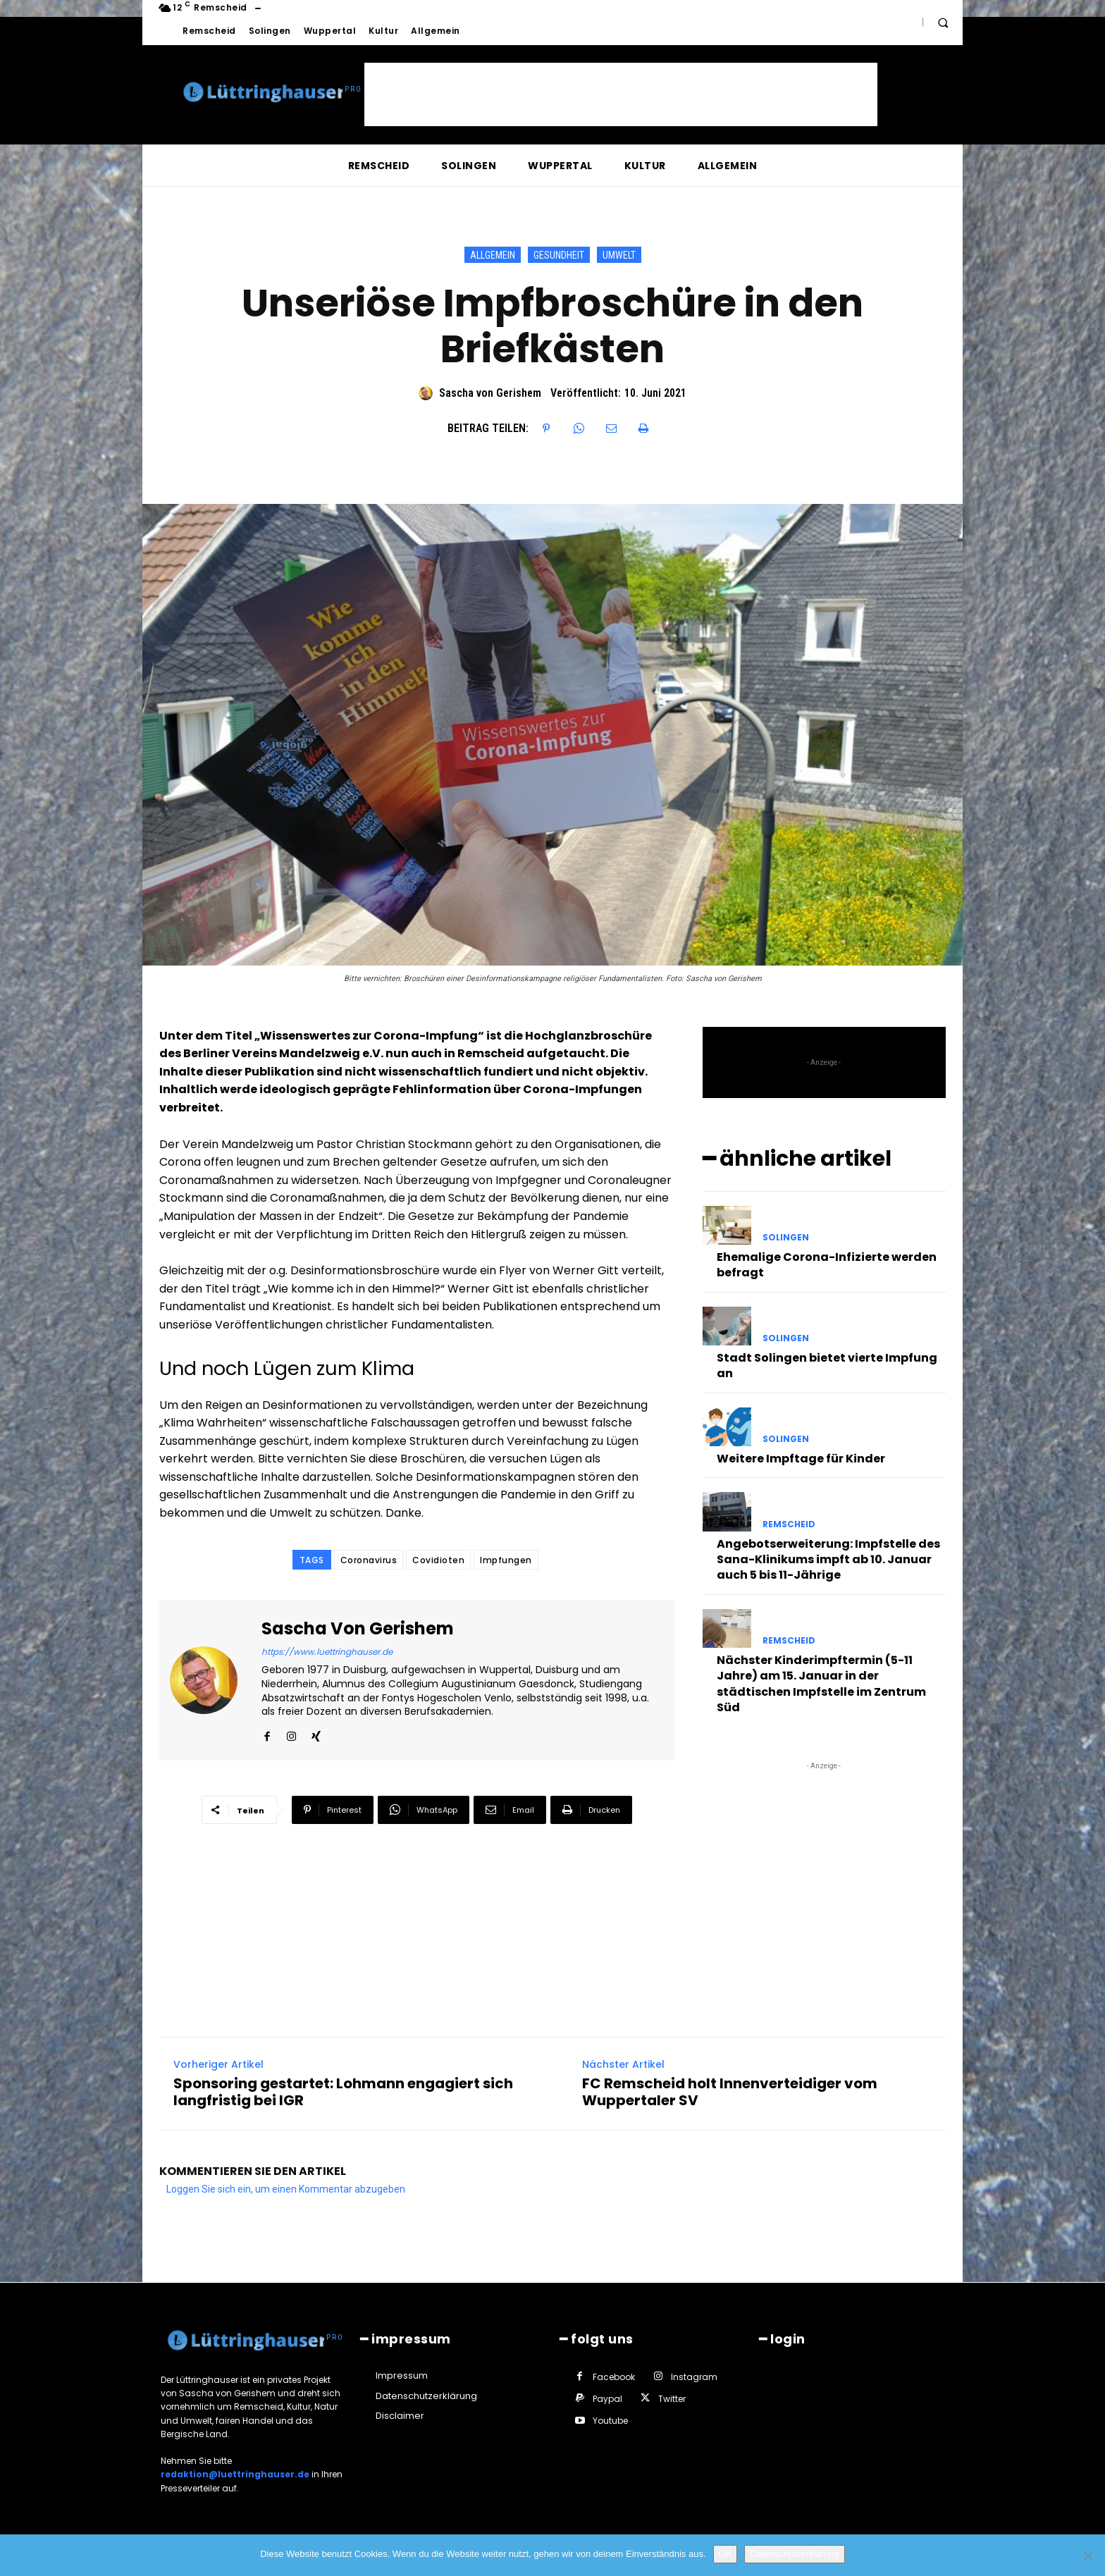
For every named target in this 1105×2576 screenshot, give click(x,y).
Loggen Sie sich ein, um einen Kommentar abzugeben (285, 2186)
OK (725, 2554)
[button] (943, 22)
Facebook (614, 2373)
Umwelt (619, 255)
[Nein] (1087, 2556)
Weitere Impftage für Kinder (801, 1456)
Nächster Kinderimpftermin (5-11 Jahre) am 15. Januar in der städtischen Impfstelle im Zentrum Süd (821, 1681)
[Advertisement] (620, 94)
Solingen (786, 1234)
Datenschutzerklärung (794, 2554)
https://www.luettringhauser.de (327, 1652)
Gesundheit (559, 255)
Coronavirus (368, 1560)
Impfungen (506, 1560)
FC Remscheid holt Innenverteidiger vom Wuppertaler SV (729, 2089)
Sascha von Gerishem (490, 393)
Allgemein (492, 255)
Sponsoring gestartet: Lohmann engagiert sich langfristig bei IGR (343, 2089)
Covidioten (438, 1560)
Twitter (672, 2396)
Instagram (694, 2373)
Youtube (610, 2418)
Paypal (607, 2396)
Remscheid (789, 1521)
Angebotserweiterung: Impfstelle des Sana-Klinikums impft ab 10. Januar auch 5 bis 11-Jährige (828, 1556)
